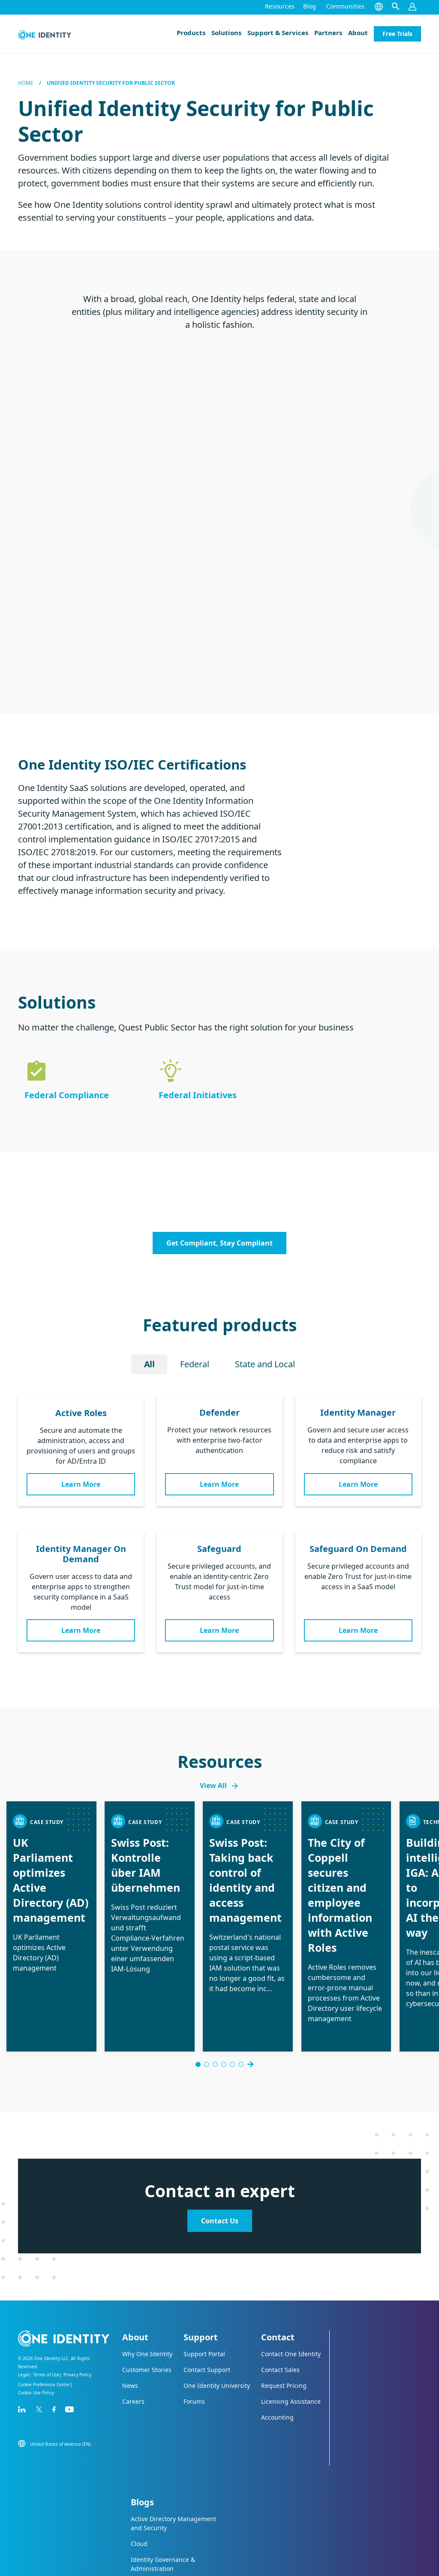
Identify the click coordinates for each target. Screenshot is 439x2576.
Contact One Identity (291, 2288)
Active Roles (81, 1413)
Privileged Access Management (155, 2523)
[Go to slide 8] (245, 1998)
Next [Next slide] (255, 1999)
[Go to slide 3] (210, 1998)
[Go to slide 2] (202, 1998)
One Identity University (216, 2320)
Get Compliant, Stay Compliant (219, 1243)
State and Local (265, 1364)
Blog (309, 6)
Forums (194, 2336)
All (149, 1364)
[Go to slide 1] (193, 1998)
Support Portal (204, 2288)
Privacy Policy (77, 2309)
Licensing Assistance (291, 2336)
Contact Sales (280, 2304)
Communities (345, 6)
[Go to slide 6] (236, 1998)
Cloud (139, 2478)
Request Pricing (284, 2320)
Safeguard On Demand (358, 1549)
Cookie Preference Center (44, 2319)
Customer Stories (146, 2304)
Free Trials (397, 34)
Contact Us (219, 2155)
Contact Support (206, 2304)
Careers (133, 2336)
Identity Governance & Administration (163, 2498)
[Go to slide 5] (228, 1998)
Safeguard (219, 1549)
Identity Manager (358, 1412)
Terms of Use (46, 2309)
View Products (278, 500)
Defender (219, 1412)
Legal (23, 2309)
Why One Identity (147, 2288)
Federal (194, 1364)
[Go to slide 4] (219, 1998)
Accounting (277, 2352)
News (130, 2320)
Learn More (80, 1484)
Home (25, 83)
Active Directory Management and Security (173, 2457)
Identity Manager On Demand (81, 1554)
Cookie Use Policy (36, 2327)
